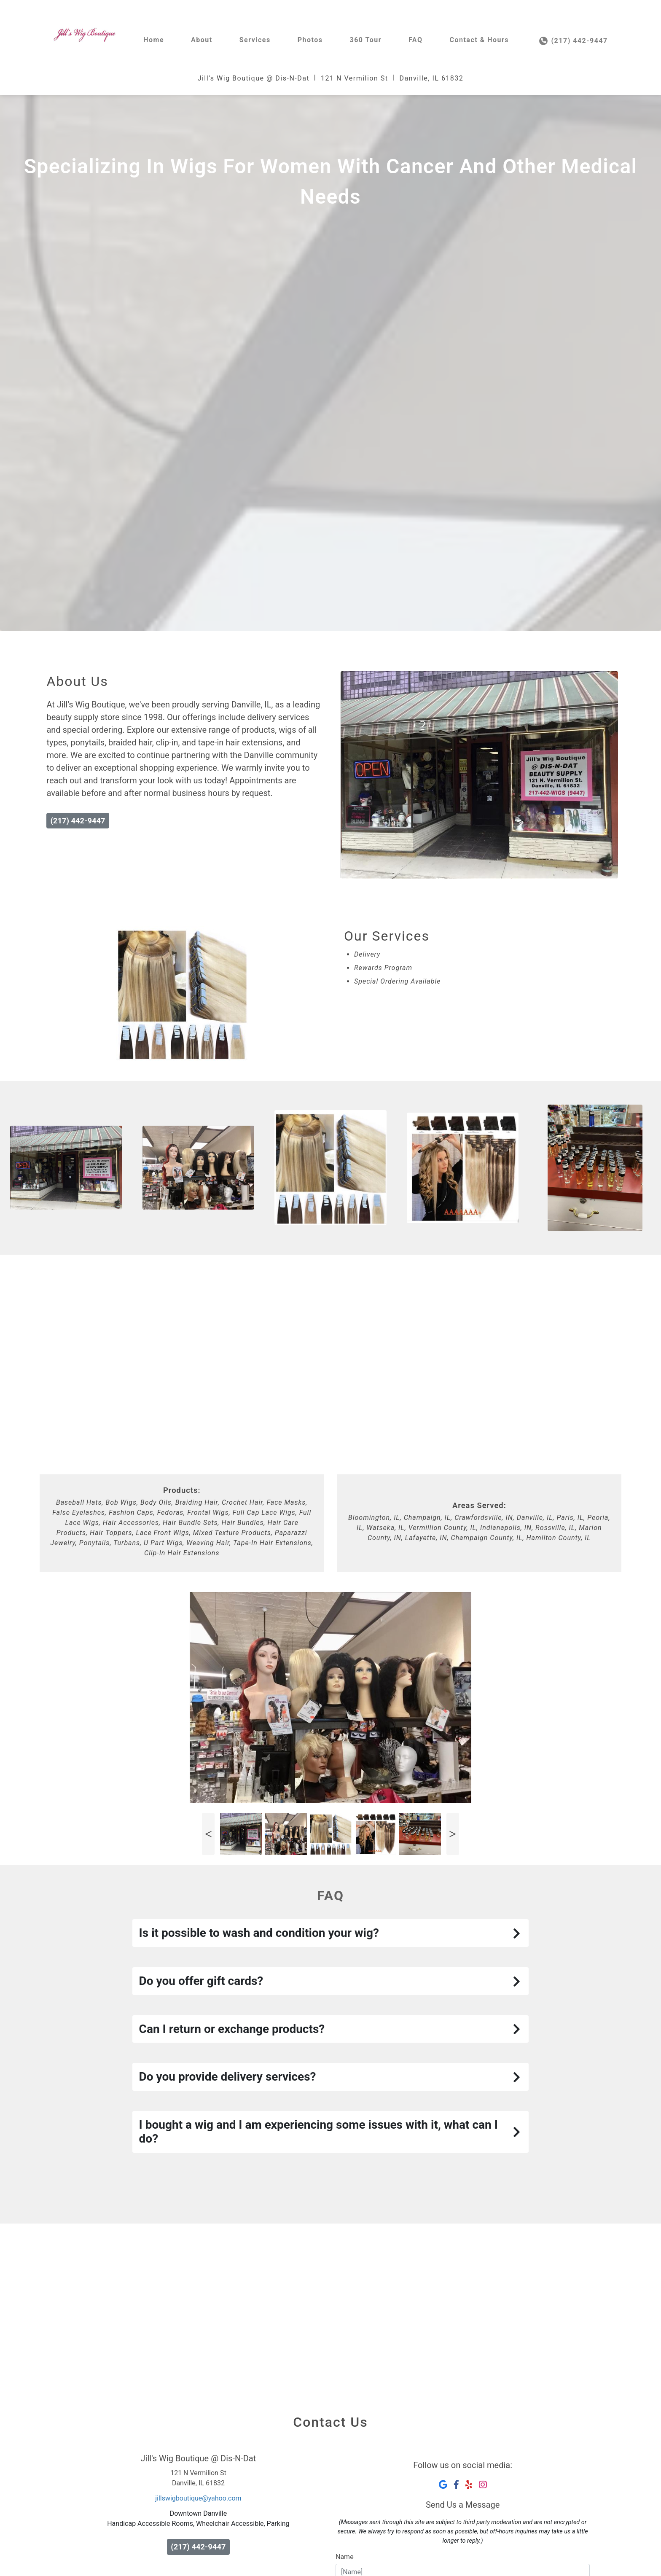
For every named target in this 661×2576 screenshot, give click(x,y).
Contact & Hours (479, 40)
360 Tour (365, 40)
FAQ (415, 40)
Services (255, 40)
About (201, 40)
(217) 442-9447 (573, 41)
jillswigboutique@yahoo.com (198, 2498)
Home (153, 40)
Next (452, 1834)
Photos (310, 40)
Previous (208, 1834)
